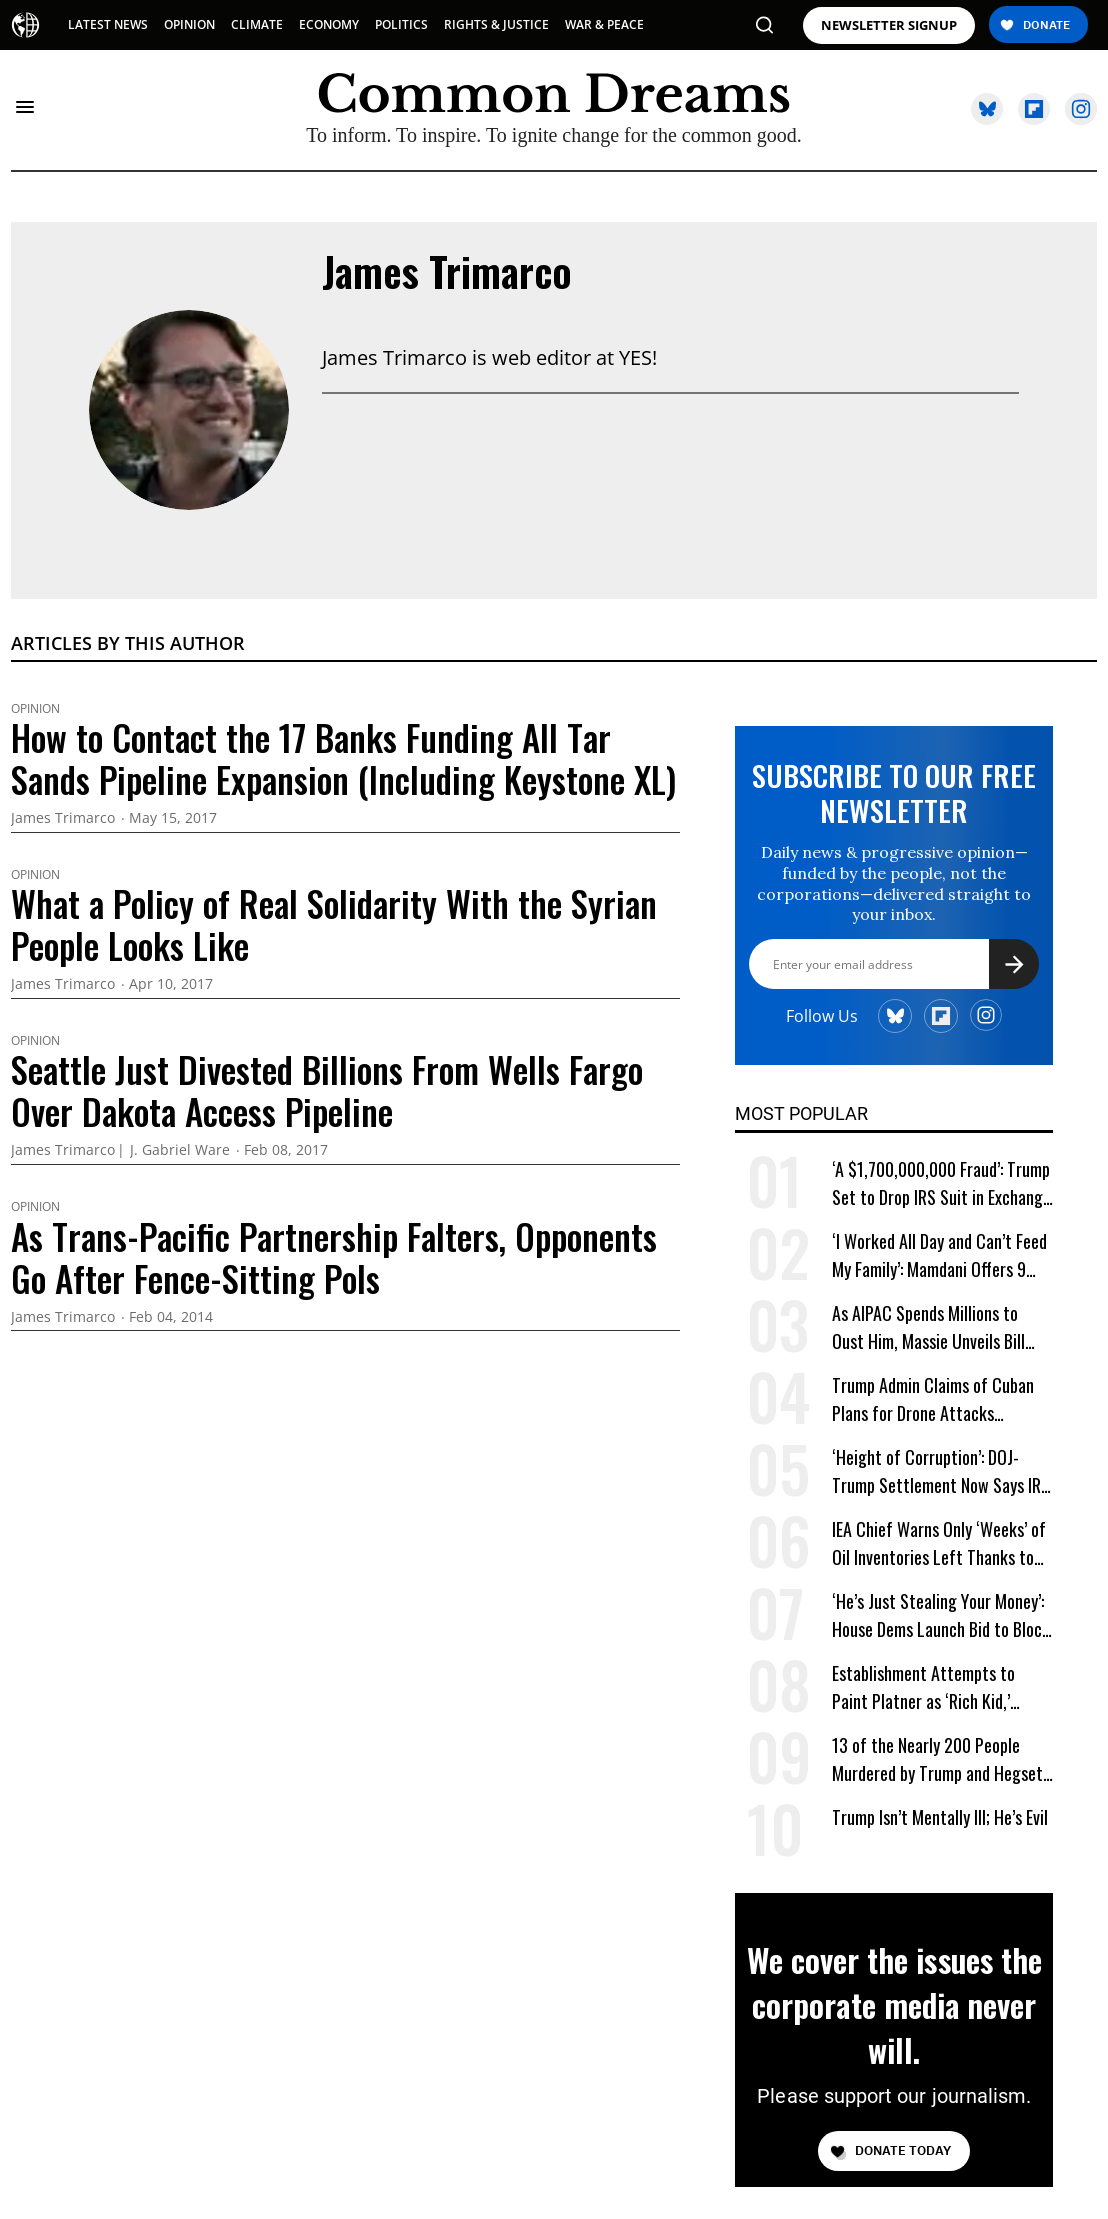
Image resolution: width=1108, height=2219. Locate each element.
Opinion (35, 709)
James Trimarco (447, 271)
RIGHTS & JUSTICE (496, 24)
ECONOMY (329, 24)
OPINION (189, 24)
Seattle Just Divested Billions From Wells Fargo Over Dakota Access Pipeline (327, 1090)
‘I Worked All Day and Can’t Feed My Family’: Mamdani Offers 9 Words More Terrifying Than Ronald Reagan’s (939, 1255)
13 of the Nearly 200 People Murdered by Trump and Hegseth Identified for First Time (941, 1759)
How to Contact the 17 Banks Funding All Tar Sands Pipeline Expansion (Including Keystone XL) (343, 758)
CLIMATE (257, 24)
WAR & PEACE (604, 24)
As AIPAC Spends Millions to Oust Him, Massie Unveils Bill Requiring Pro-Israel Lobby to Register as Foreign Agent (930, 1327)
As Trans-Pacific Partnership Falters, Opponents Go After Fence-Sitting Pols (334, 1257)
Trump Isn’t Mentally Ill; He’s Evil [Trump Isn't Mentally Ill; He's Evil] (940, 1817)
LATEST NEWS (108, 24)
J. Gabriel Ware (180, 1150)
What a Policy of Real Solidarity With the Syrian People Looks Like (334, 924)
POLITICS (401, 24)
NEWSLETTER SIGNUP (889, 25)
